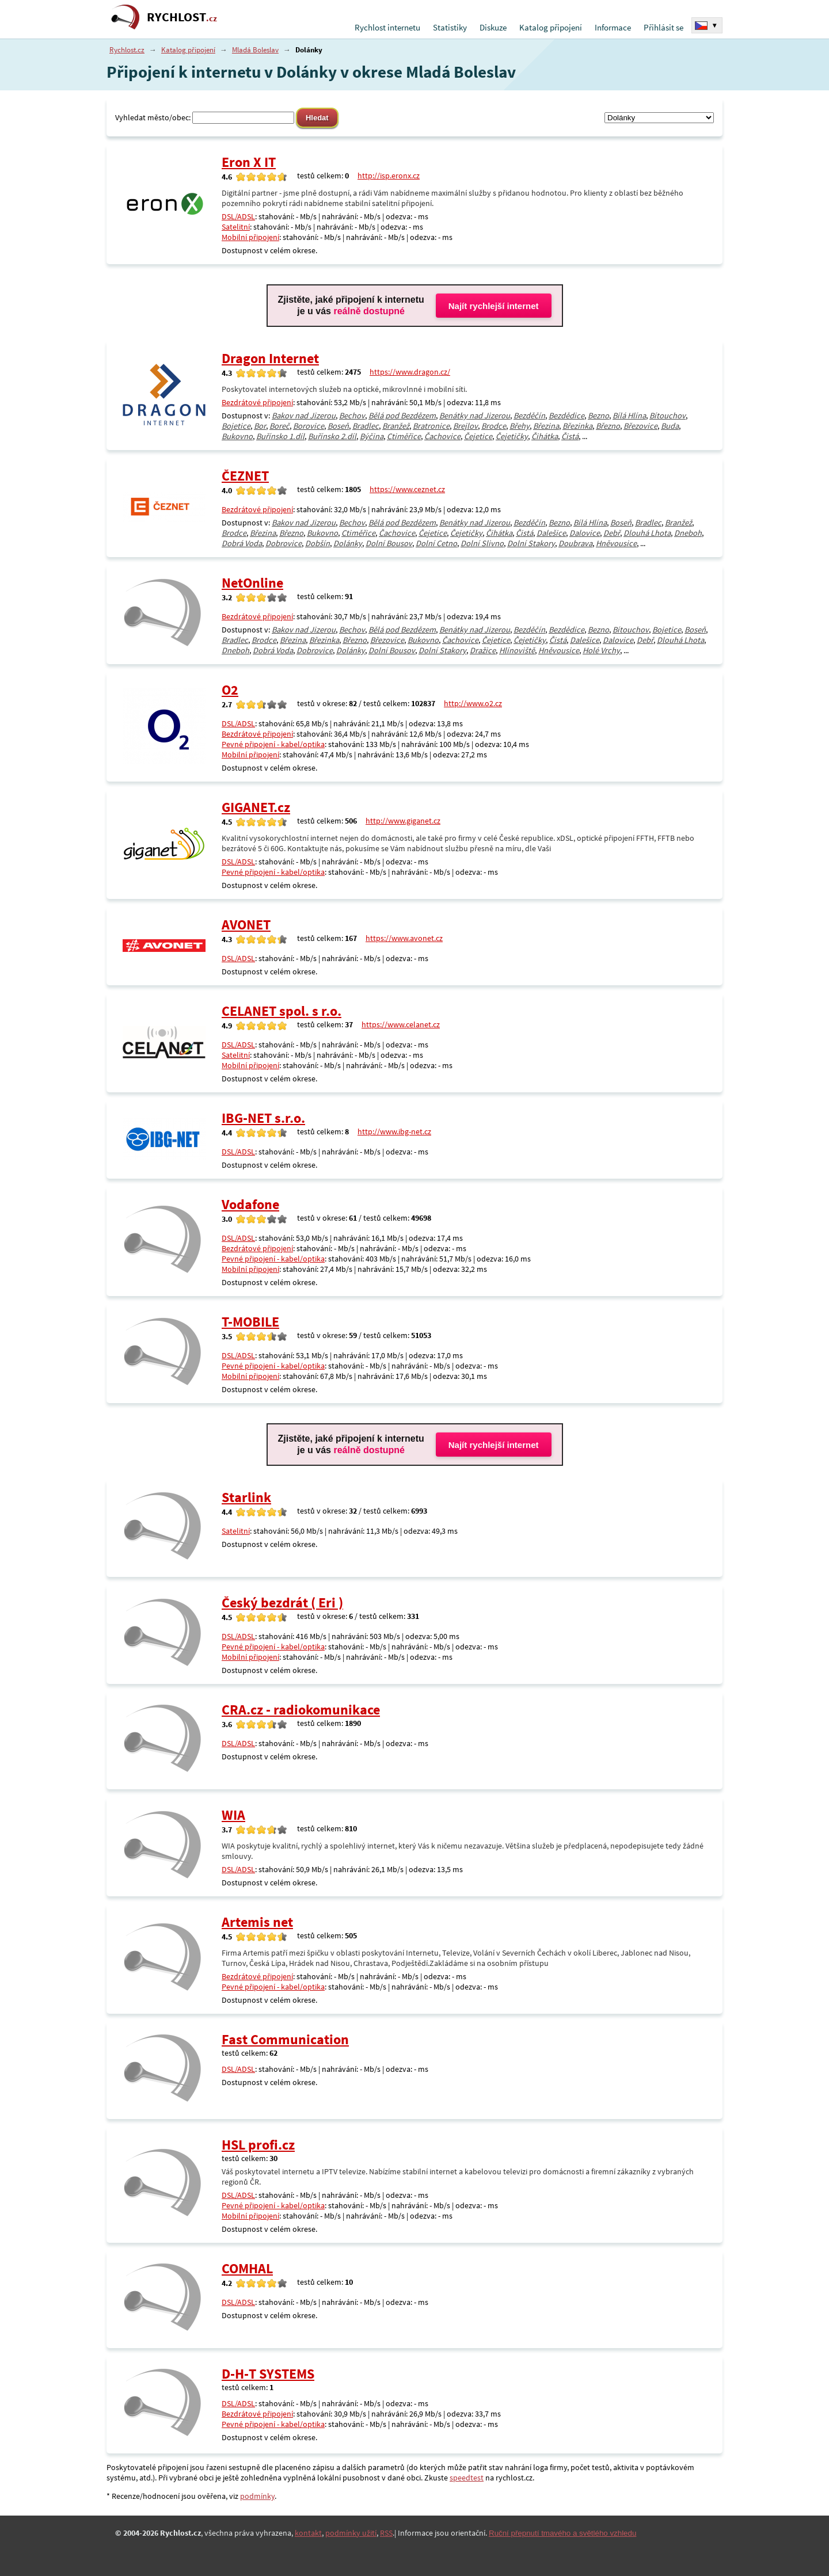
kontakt (308, 2533)
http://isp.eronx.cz (389, 175)
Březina (546, 426)
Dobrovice (283, 543)
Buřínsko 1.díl (280, 436)
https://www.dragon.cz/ (410, 372)
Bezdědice (566, 415)
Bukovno (237, 436)
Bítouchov (667, 415)
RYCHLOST (182, 17)
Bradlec (365, 426)
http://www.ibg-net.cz (394, 1131)
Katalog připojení (550, 27)
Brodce (493, 426)
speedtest (467, 2477)
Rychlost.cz (126, 50)
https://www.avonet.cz (404, 938)
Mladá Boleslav (255, 50)
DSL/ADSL (238, 216)
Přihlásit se (663, 27)
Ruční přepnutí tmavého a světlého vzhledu (562, 2533)
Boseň (338, 426)
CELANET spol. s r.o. (281, 1011)
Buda (670, 426)
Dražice (483, 650)
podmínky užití (351, 2533)
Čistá (570, 436)
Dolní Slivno (482, 543)
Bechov (352, 415)
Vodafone (250, 1204)
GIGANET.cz (256, 807)
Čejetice (478, 436)
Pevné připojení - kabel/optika (273, 744)
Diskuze (493, 27)
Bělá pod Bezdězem (402, 415)
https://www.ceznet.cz (407, 489)
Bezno (598, 415)
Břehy (519, 426)
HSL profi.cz (258, 2144)
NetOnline (252, 582)
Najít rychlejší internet (493, 306)
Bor (260, 426)
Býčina (371, 436)
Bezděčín (529, 415)
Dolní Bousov (389, 543)
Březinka (577, 426)
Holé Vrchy (601, 650)
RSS (386, 2533)
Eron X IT (249, 162)
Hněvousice (616, 543)
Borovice (308, 426)
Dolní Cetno (436, 543)
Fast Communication (285, 2039)
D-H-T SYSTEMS (268, 2373)
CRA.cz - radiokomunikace (301, 1709)
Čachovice (442, 436)
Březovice (640, 426)
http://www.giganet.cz (403, 821)
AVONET (246, 924)
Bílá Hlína (629, 415)
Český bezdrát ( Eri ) (282, 1602)
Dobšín (317, 543)
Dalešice (551, 533)
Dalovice (584, 533)
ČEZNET (245, 475)
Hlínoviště (517, 650)
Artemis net (257, 1922)
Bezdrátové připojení (257, 402)
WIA (233, 1815)
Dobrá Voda (242, 543)
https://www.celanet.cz (401, 1024)
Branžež (395, 426)
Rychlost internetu (387, 27)
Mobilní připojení (250, 237)
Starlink (246, 1497)
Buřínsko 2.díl (332, 436)
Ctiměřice (404, 436)
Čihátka (544, 436)
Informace (613, 27)
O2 (230, 689)
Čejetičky (512, 436)
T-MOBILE (250, 1321)
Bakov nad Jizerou (304, 415)
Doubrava (575, 543)
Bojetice (236, 426)
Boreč (279, 426)
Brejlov (465, 426)
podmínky (257, 2496)
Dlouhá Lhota (647, 533)
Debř (611, 533)
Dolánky (347, 543)
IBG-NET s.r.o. (263, 1118)
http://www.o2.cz (473, 703)
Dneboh (688, 533)
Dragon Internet (270, 358)
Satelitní (236, 227)
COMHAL (247, 2268)
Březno (608, 426)
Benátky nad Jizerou (474, 415)
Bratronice (431, 426)
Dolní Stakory (531, 543)
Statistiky (450, 27)
